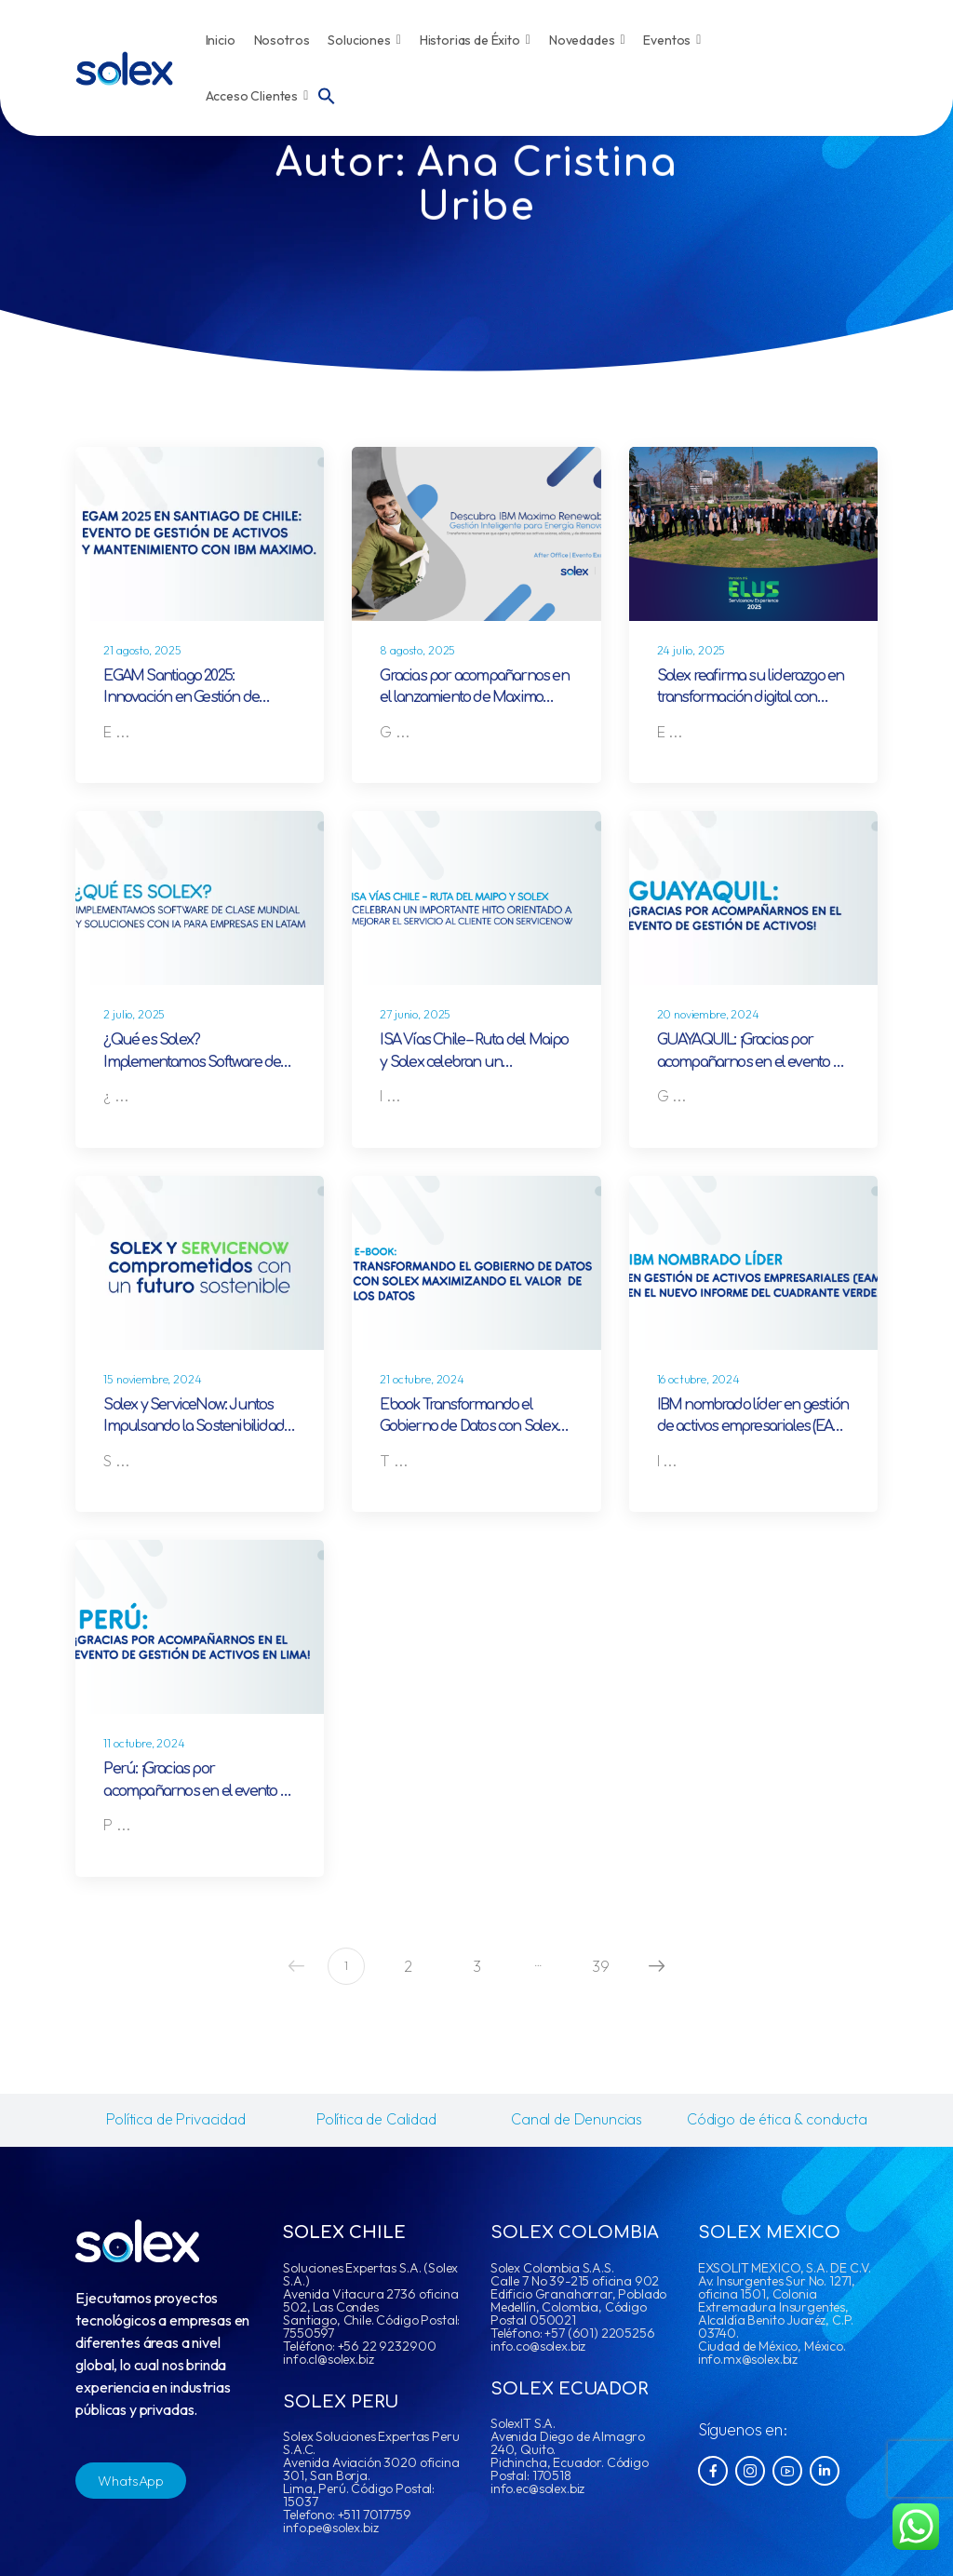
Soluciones (364, 40)
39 (601, 1966)
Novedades (587, 40)
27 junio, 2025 (415, 1014)
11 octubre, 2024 (143, 1743)
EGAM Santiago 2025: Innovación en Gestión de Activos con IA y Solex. (181, 698)
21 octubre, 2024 (421, 1379)
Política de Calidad (376, 2119)
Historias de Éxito (475, 40)
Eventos (672, 40)
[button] (326, 94)
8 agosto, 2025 (417, 650)
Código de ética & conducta (777, 2119)
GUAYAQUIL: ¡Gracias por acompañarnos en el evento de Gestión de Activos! (753, 1062)
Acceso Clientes (257, 96)
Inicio (220, 40)
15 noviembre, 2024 (152, 1379)
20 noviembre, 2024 (708, 1014)
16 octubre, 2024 (698, 1379)
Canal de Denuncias (576, 2119)
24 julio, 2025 (691, 650)
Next (652, 1965)
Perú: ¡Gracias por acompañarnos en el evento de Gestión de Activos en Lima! (199, 1790)
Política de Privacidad (175, 2119)
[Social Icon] (713, 2471)
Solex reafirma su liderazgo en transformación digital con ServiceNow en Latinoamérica (750, 698)
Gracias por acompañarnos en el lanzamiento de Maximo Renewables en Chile (474, 698)
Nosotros (282, 40)
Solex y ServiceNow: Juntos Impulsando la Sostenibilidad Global (193, 1426)
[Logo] (124, 68)
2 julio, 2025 (134, 1014)
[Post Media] (199, 534)
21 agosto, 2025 (142, 650)
